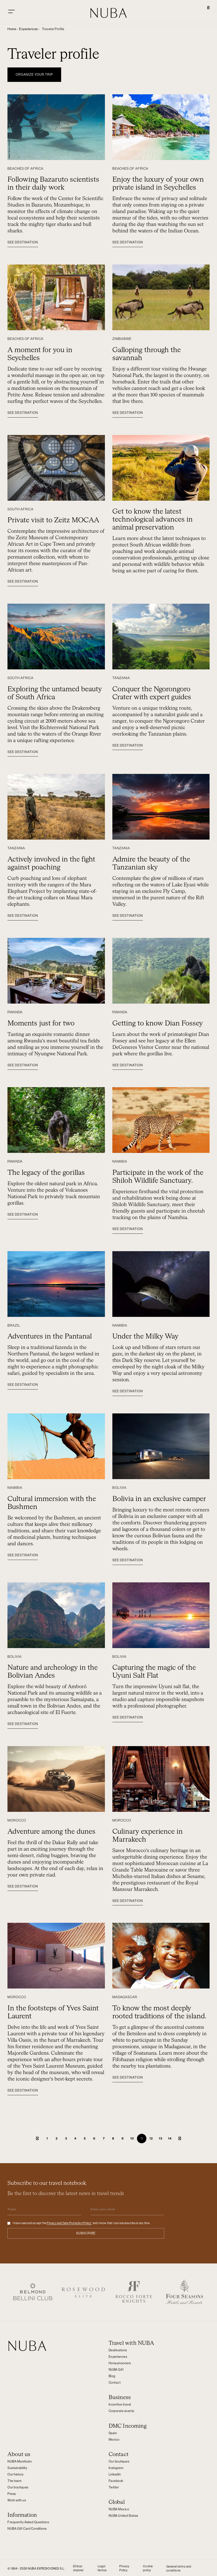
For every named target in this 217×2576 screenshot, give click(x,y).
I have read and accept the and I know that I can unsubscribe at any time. (81, 2221)
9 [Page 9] (123, 2139)
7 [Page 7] (104, 2139)
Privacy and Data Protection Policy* (69, 2221)
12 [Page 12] (151, 2139)
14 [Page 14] (170, 2139)
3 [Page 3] (66, 2139)
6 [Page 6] (94, 2139)
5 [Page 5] (85, 2139)
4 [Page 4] (75, 2139)
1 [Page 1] (47, 2139)
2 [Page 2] (57, 2139)
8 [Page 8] (113, 2139)
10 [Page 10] (132, 2139)
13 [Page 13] (160, 2139)
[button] (208, 8)
